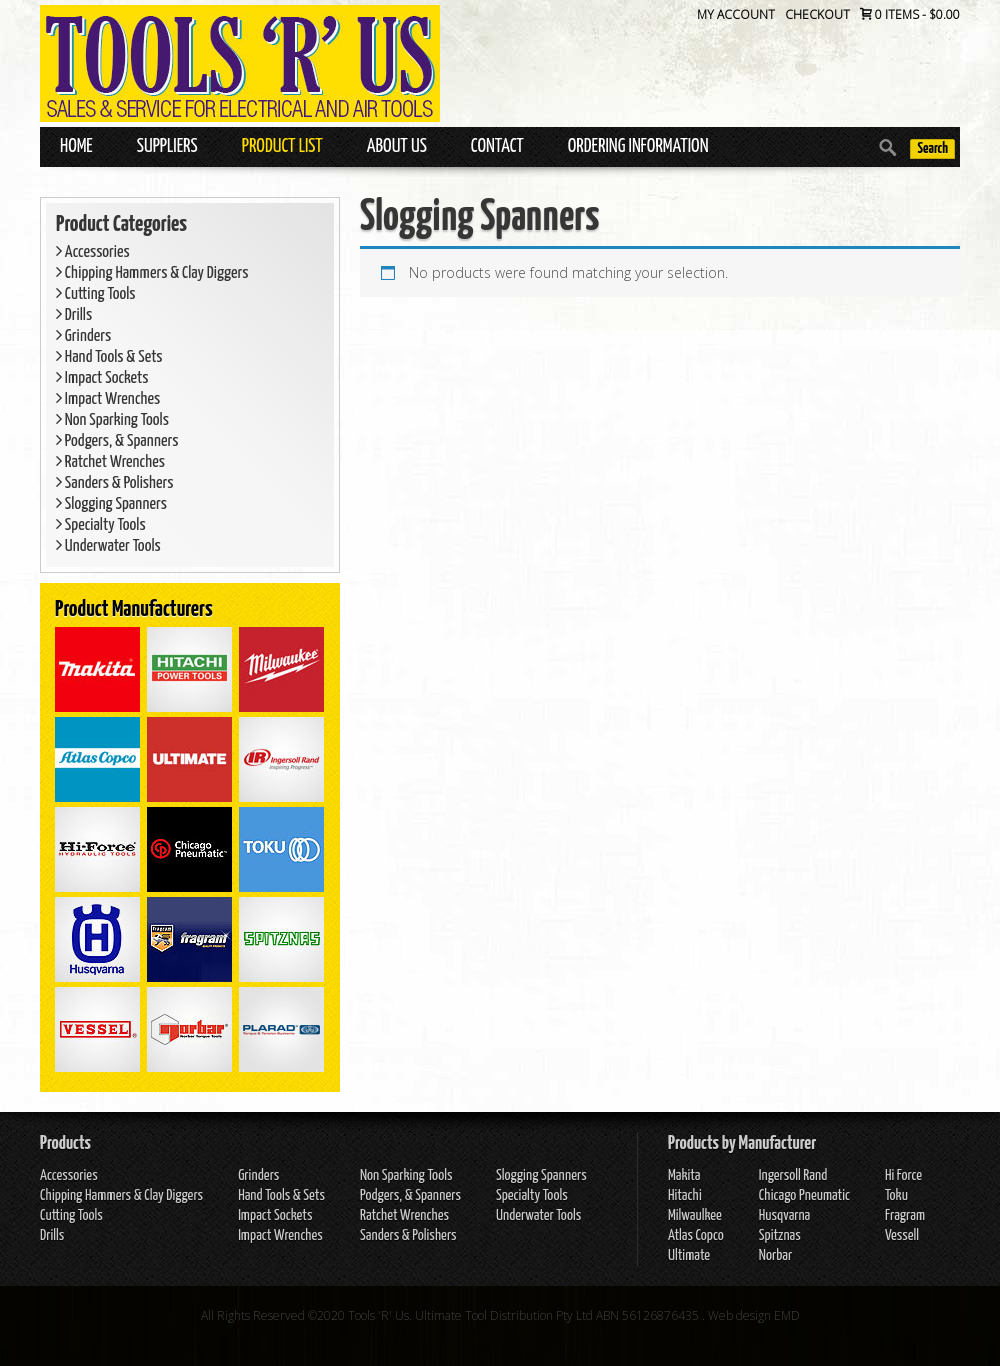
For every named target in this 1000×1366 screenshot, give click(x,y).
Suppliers (167, 146)
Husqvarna (784, 1215)
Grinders (83, 336)
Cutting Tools (96, 294)
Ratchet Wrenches (110, 462)
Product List (282, 146)
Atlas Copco (696, 1235)
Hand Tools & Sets (109, 357)
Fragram (905, 1215)
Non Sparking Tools (112, 420)
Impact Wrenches (108, 399)
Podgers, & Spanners (117, 441)
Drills (74, 315)
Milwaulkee (695, 1215)
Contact (497, 146)
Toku (896, 1195)
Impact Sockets (102, 378)
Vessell (902, 1235)
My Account (736, 14)
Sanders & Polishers (115, 483)
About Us (397, 146)
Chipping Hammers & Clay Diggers (152, 273)
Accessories (93, 252)
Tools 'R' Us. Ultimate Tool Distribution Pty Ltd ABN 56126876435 (523, 1315)
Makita (684, 1175)
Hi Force (903, 1175)
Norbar (775, 1255)
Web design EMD (754, 1315)
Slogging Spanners (111, 504)
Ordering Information (638, 146)
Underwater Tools (108, 546)
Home (76, 146)
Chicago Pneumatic (804, 1195)
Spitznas (780, 1235)
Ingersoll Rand (793, 1175)
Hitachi (685, 1195)
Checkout (817, 14)
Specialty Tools (101, 525)
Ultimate (689, 1255)
